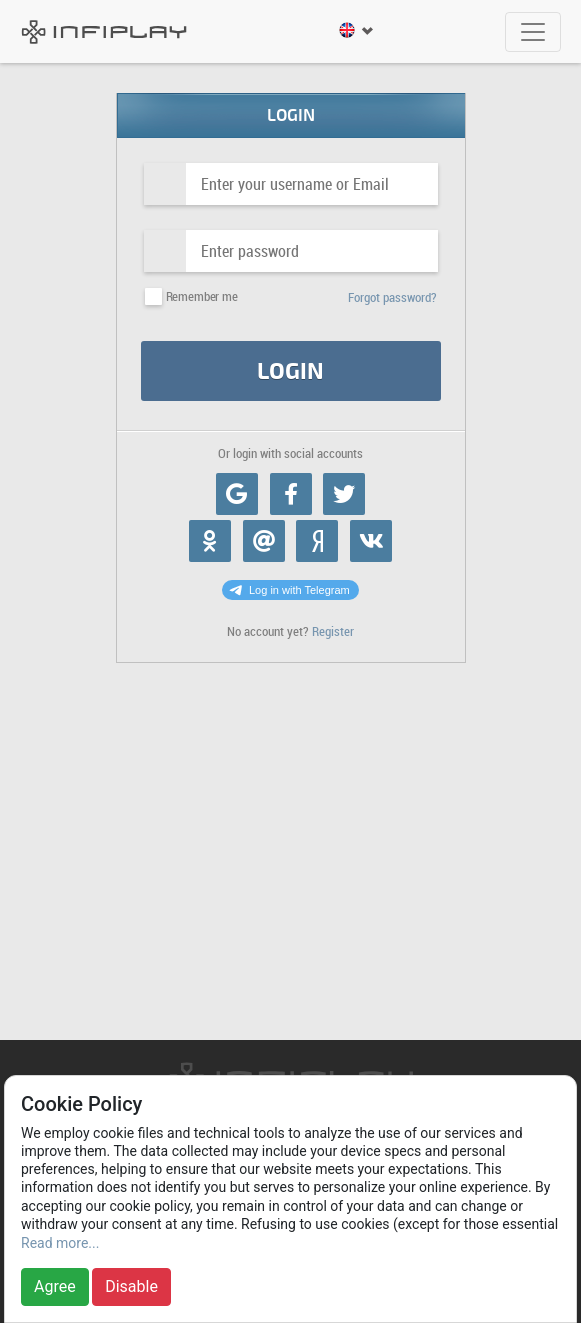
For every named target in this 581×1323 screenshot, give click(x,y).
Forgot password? (392, 297)
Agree (55, 1286)
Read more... (60, 1243)
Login (290, 371)
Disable (131, 1286)
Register (333, 631)
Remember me (202, 296)
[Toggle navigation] (533, 32)
